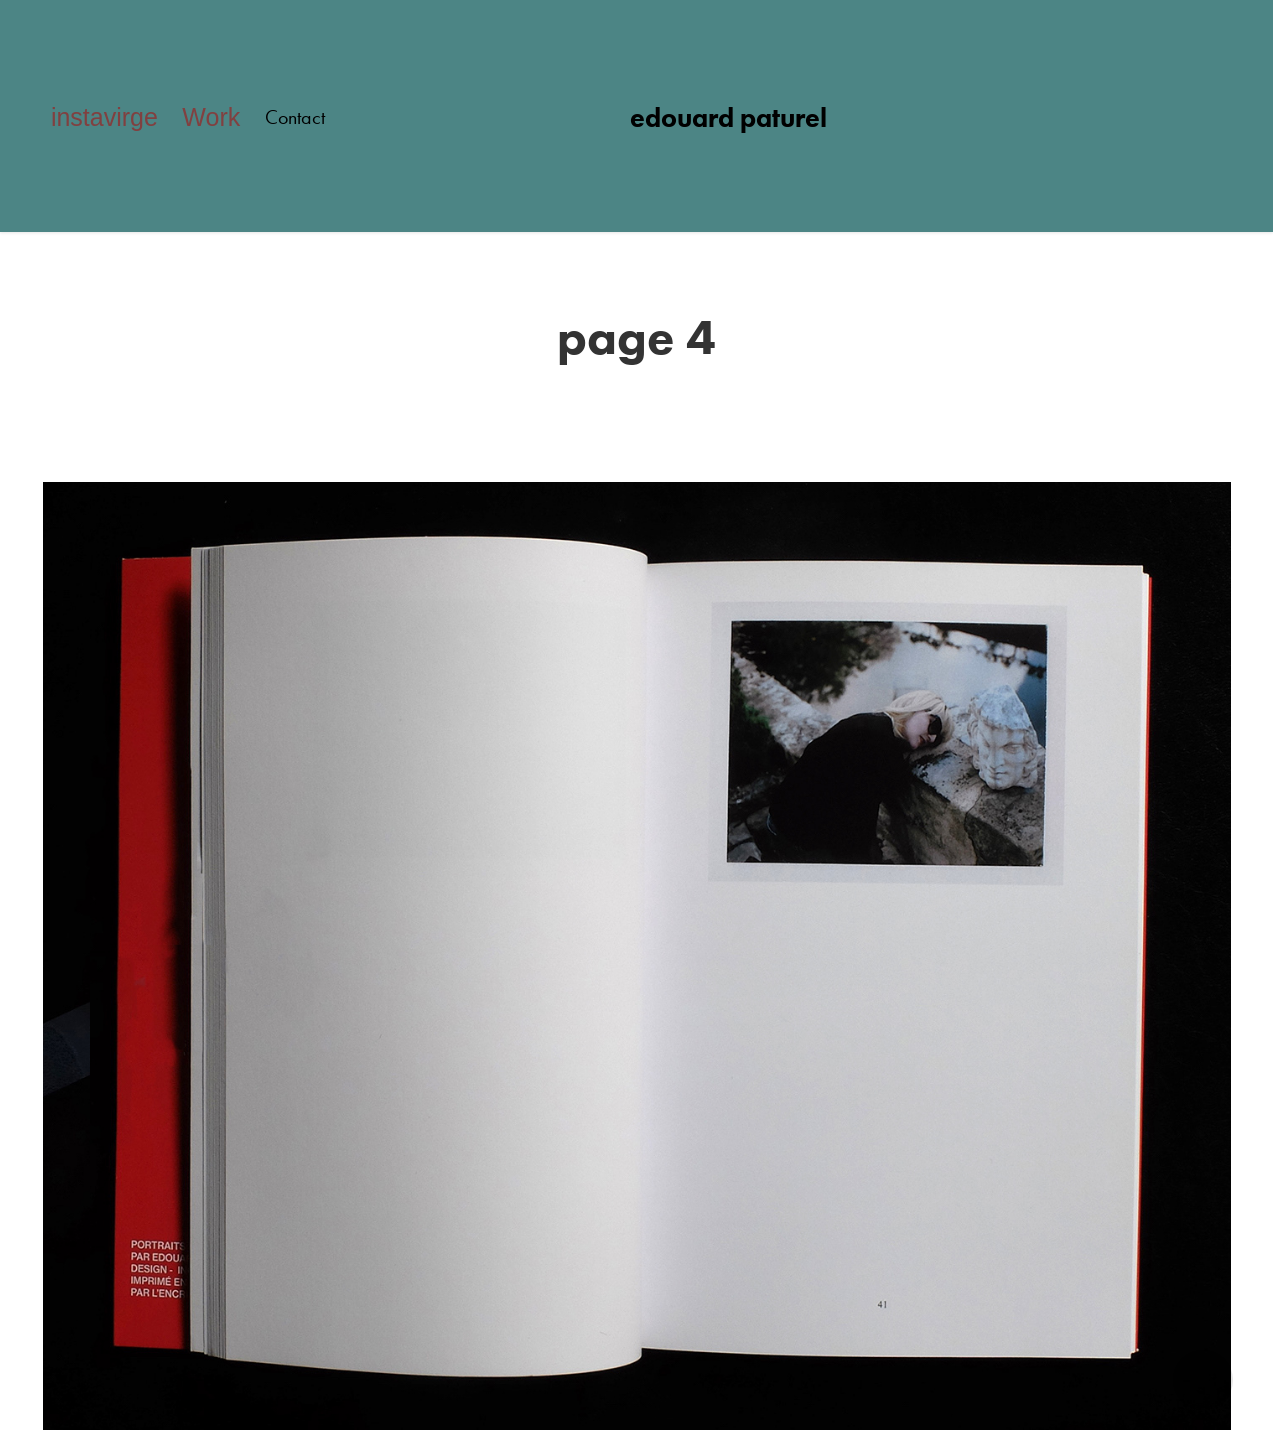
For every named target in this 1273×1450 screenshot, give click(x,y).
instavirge (104, 117)
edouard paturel (728, 117)
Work (211, 117)
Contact (295, 117)
